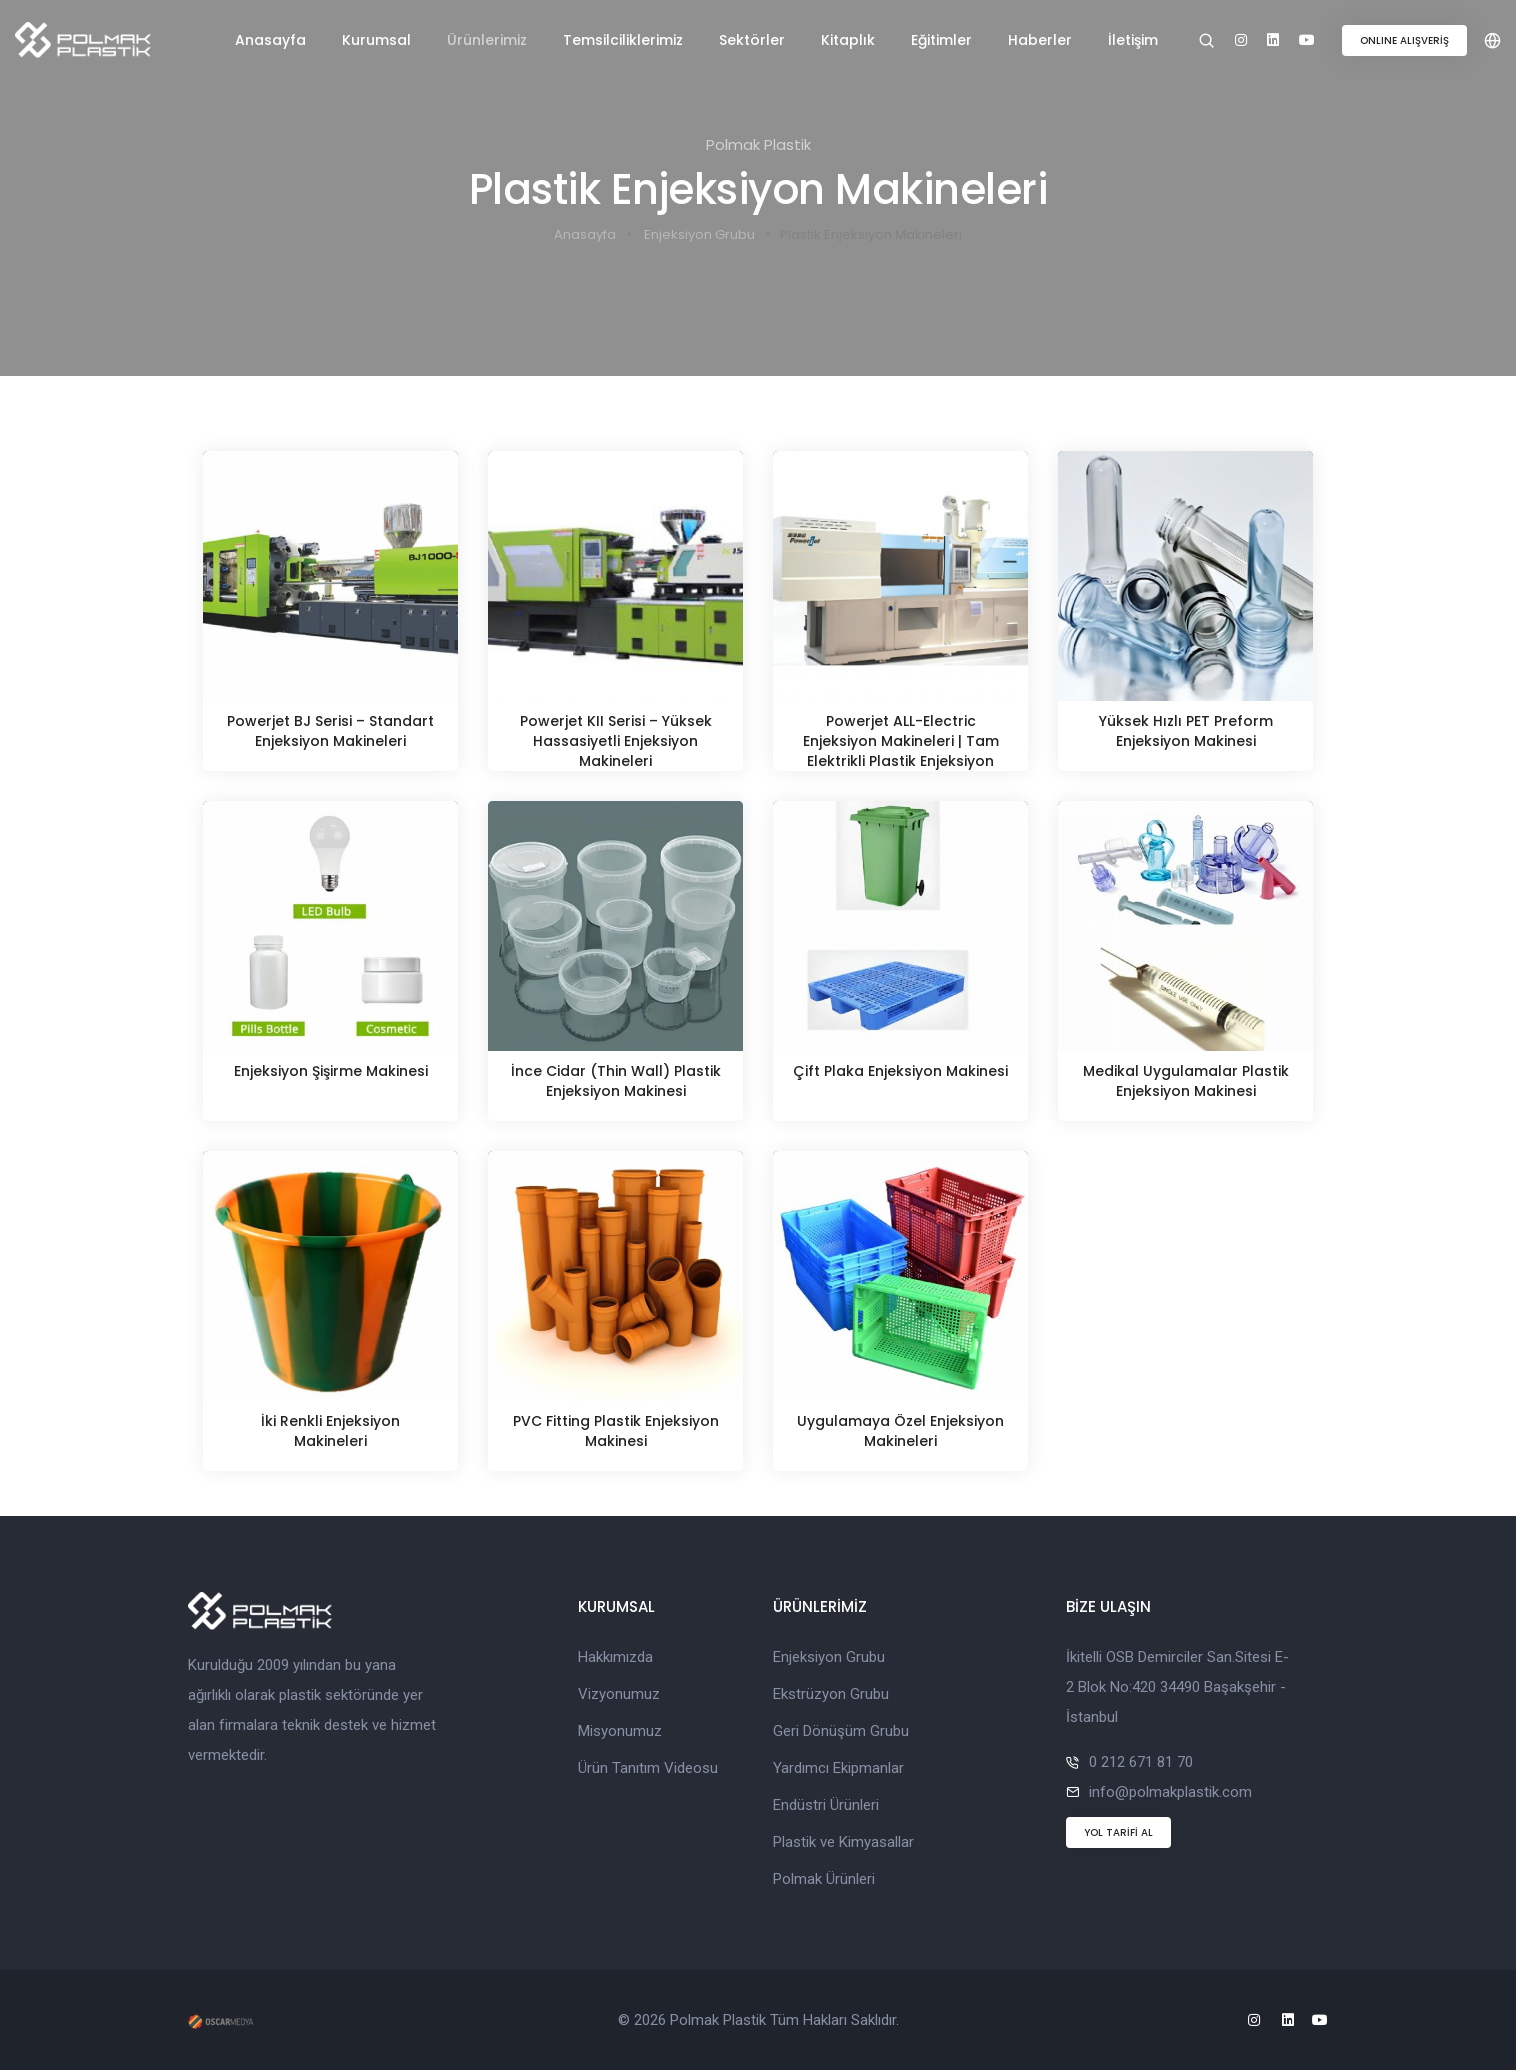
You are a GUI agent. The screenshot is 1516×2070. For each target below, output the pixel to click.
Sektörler (752, 40)
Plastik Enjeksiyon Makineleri (871, 234)
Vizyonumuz (619, 1694)
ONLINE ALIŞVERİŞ (1404, 40)
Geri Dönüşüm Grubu (841, 1731)
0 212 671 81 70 (1141, 1762)
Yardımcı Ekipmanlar (838, 1768)
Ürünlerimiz (487, 40)
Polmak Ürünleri (824, 1879)
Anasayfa (270, 40)
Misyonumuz (620, 1731)
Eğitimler (941, 40)
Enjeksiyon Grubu (699, 234)
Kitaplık (848, 40)
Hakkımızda (615, 1657)
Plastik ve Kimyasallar (843, 1842)
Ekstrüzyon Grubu (831, 1694)
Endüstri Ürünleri (826, 1805)
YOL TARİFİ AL (1118, 1832)
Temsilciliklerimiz (623, 40)
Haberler (1040, 40)
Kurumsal (376, 40)
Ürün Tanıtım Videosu (648, 1768)
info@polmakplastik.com (1170, 1792)
